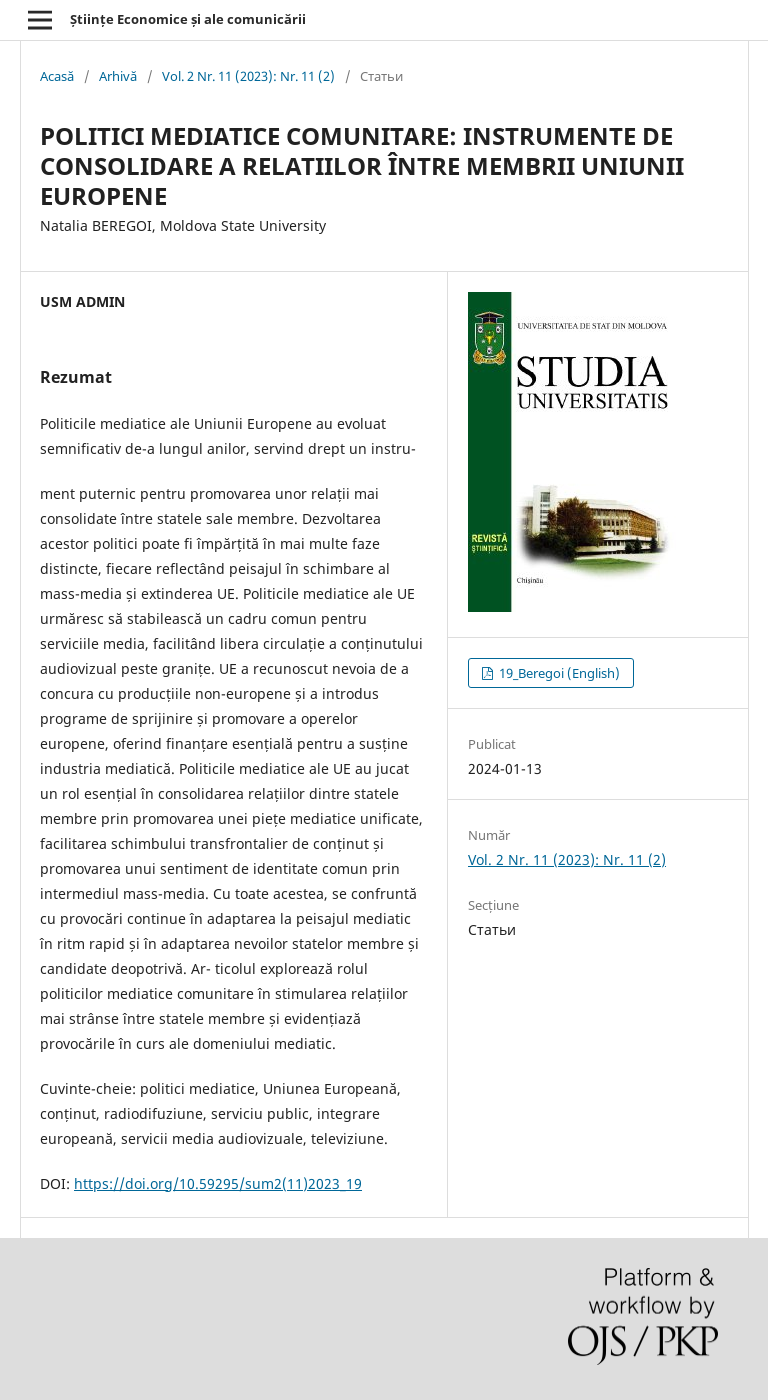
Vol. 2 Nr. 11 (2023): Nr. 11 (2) (248, 76)
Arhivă (118, 76)
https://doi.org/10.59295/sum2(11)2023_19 (218, 1183)
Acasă (57, 76)
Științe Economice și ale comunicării (188, 19)
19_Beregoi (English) (558, 673)
